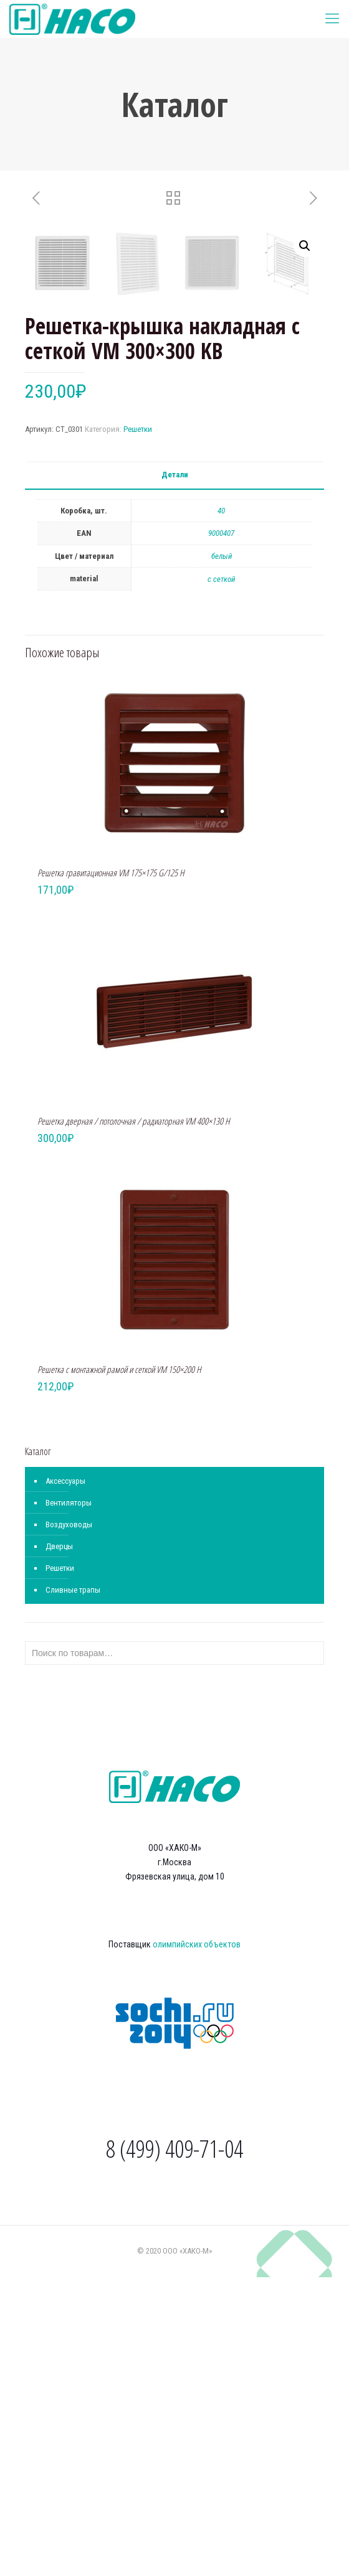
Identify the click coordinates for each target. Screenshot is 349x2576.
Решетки (137, 728)
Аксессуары (65, 1779)
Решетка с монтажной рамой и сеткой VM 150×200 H (119, 1668)
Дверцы (59, 1845)
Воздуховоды (68, 1823)
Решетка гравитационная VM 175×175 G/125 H (110, 1171)
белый (221, 854)
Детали (174, 773)
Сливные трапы (72, 1888)
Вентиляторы (68, 1801)
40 (221, 809)
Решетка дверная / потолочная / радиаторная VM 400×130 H (133, 1419)
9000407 (221, 831)
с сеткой (221, 878)
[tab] (174, 774)
